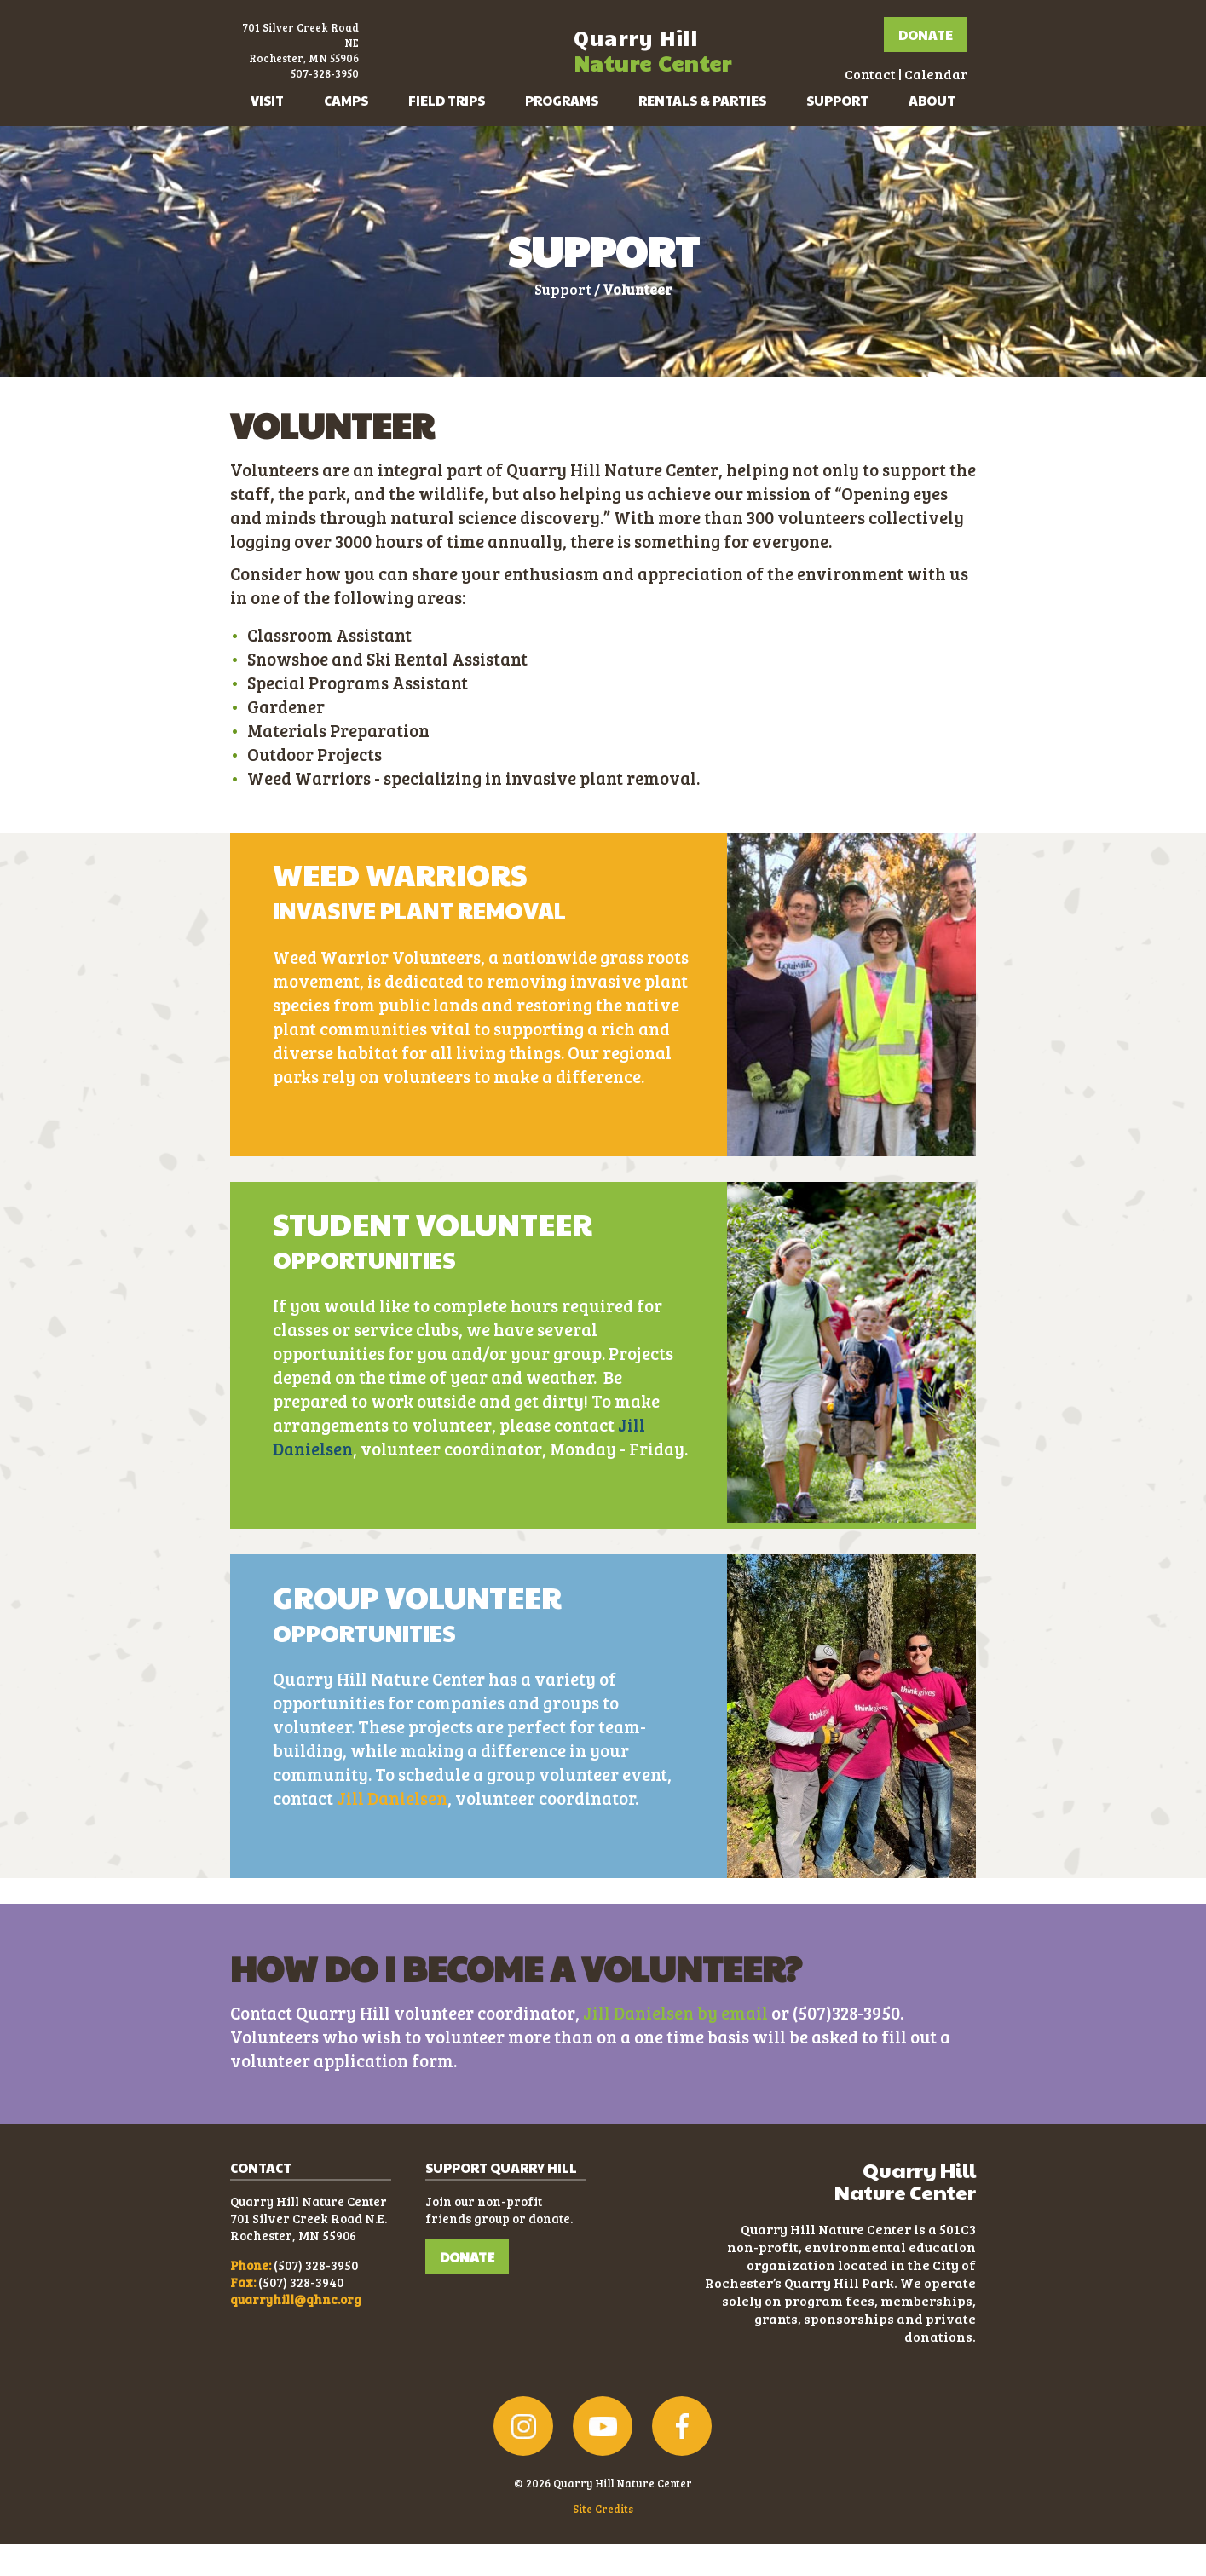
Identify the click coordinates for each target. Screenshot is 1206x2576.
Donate (881, 51)
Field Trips (446, 132)
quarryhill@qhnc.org (295, 2330)
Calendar (891, 90)
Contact (825, 90)
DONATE (467, 2288)
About (932, 132)
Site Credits (603, 2540)
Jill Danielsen (392, 1829)
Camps (346, 132)
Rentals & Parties (702, 132)
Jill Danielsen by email (675, 2044)
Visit (267, 132)
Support (837, 132)
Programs (561, 132)
